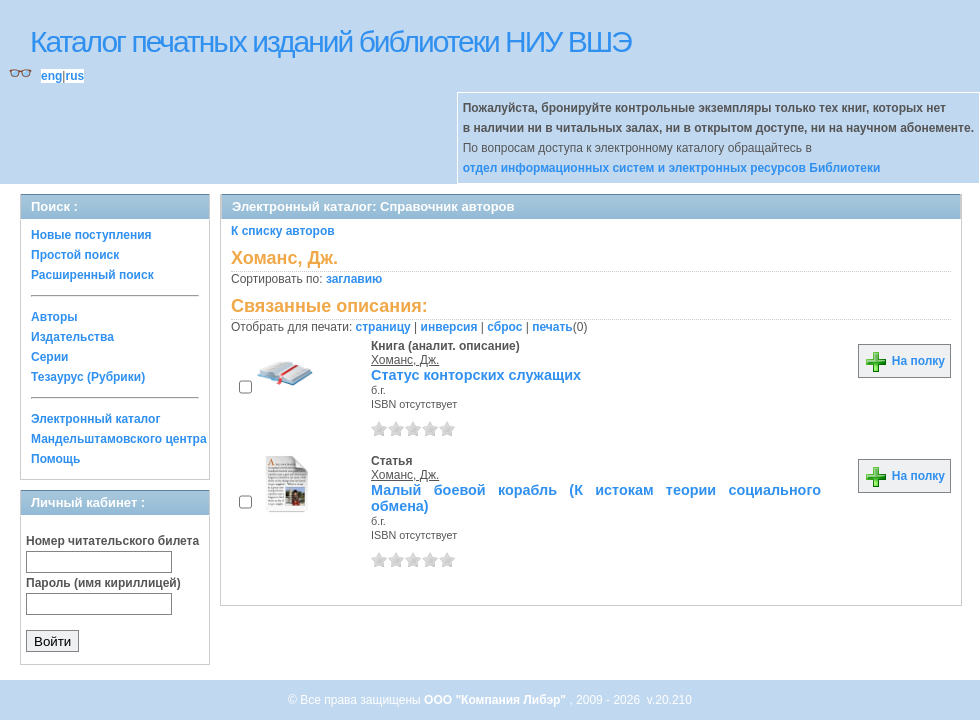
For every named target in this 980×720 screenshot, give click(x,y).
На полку (904, 361)
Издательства (72, 337)
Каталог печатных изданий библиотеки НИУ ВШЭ (330, 41)
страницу (383, 327)
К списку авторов (283, 231)
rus (74, 76)
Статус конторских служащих (476, 375)
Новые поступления (91, 235)
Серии (49, 357)
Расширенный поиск (92, 275)
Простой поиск (75, 255)
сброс (504, 327)
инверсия (449, 327)
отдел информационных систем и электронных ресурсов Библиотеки (672, 168)
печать (552, 327)
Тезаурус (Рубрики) (88, 377)
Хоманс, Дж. (405, 360)
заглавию (354, 279)
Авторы (54, 317)
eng (51, 76)
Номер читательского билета (112, 541)
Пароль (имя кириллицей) (103, 583)
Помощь (55, 459)
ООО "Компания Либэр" (496, 700)
